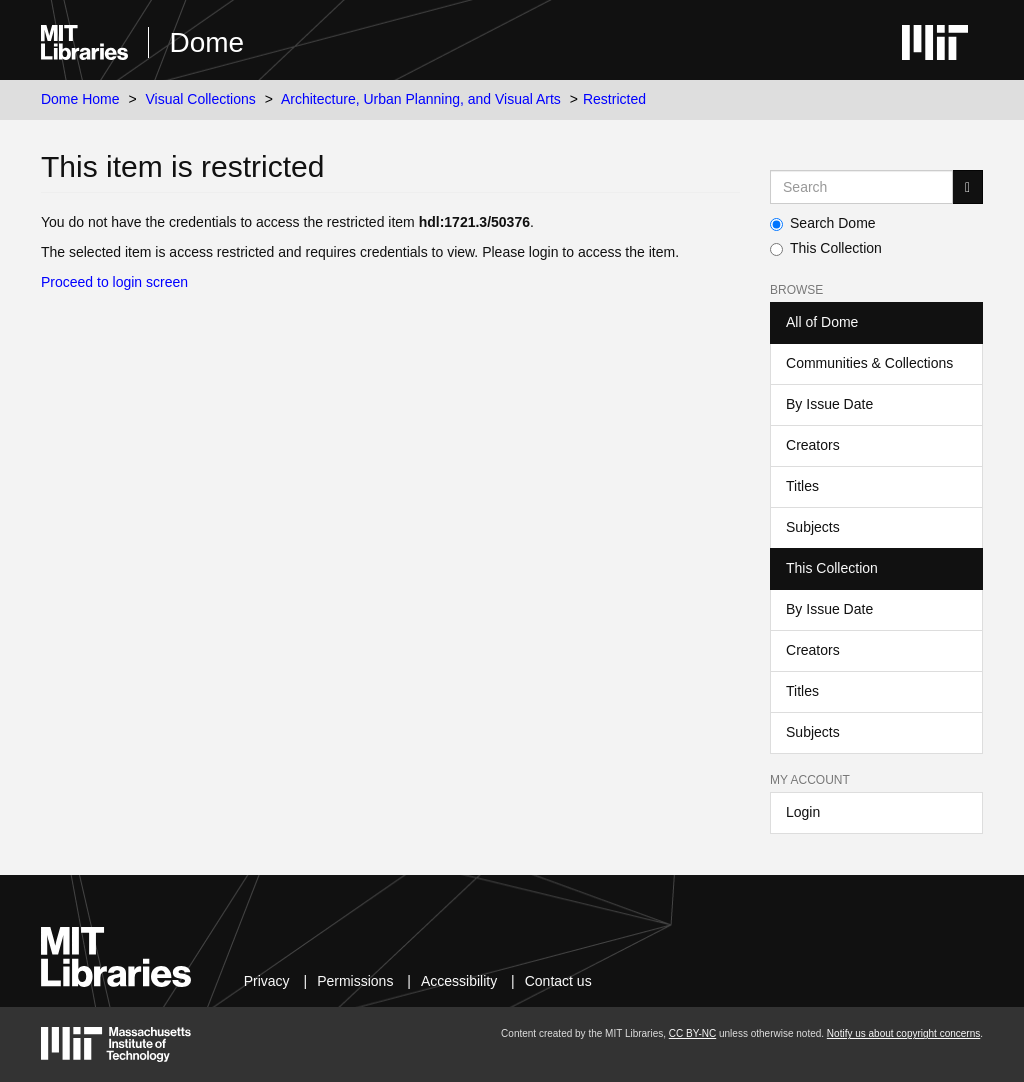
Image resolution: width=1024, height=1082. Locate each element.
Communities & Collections (869, 363)
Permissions (355, 981)
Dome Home (80, 99)
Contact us (558, 981)
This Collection (826, 248)
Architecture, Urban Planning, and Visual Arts (421, 99)
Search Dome (823, 223)
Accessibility (459, 981)
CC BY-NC (692, 1033)
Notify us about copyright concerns (903, 1033)
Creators (813, 445)
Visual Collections (201, 99)
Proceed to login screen (114, 282)
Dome (206, 42)
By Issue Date (829, 404)
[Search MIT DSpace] (861, 187)
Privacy (267, 981)
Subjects (813, 527)
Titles (802, 486)
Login (803, 812)
